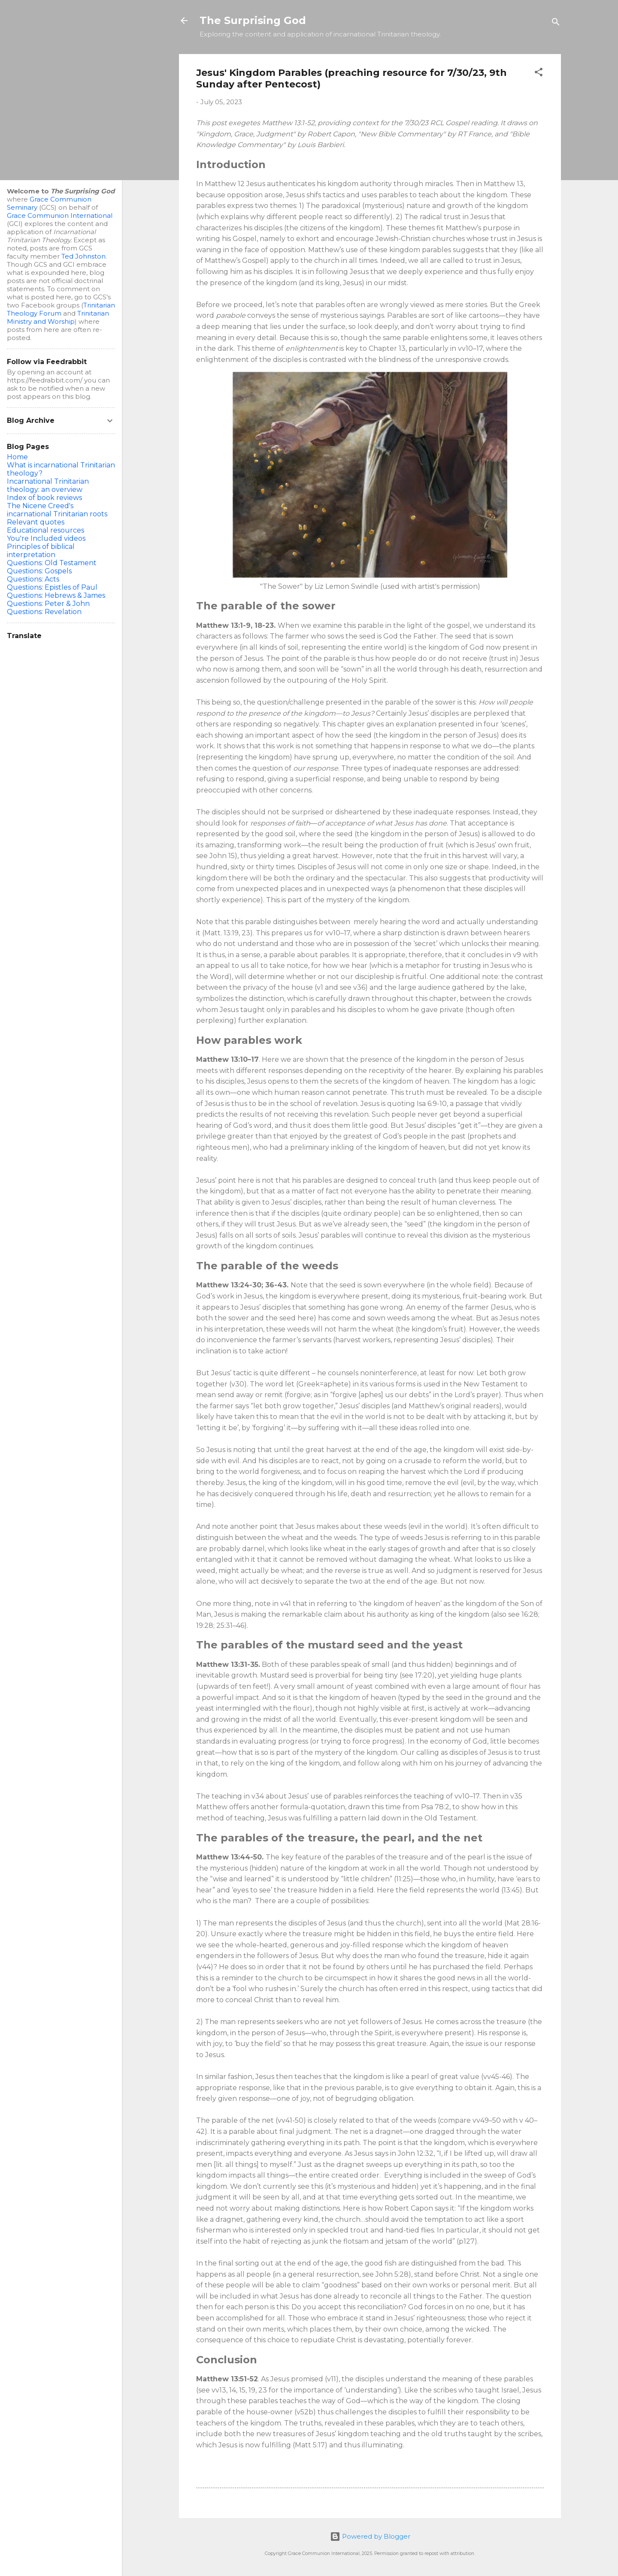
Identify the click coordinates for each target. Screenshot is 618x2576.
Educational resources (45, 530)
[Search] (556, 23)
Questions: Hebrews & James (56, 595)
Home (17, 457)
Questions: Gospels (39, 571)
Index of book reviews (44, 498)
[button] (538, 73)
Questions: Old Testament (52, 563)
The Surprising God (253, 20)
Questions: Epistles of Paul (52, 587)
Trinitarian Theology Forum (61, 309)
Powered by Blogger (370, 2536)
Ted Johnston (83, 256)
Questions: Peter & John (48, 604)
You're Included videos (46, 538)
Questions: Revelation (44, 612)
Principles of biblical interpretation (41, 550)
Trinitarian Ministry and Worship (58, 317)
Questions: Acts (33, 579)
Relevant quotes (35, 522)
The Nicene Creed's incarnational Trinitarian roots (57, 510)
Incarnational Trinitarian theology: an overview (48, 485)
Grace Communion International (59, 215)
